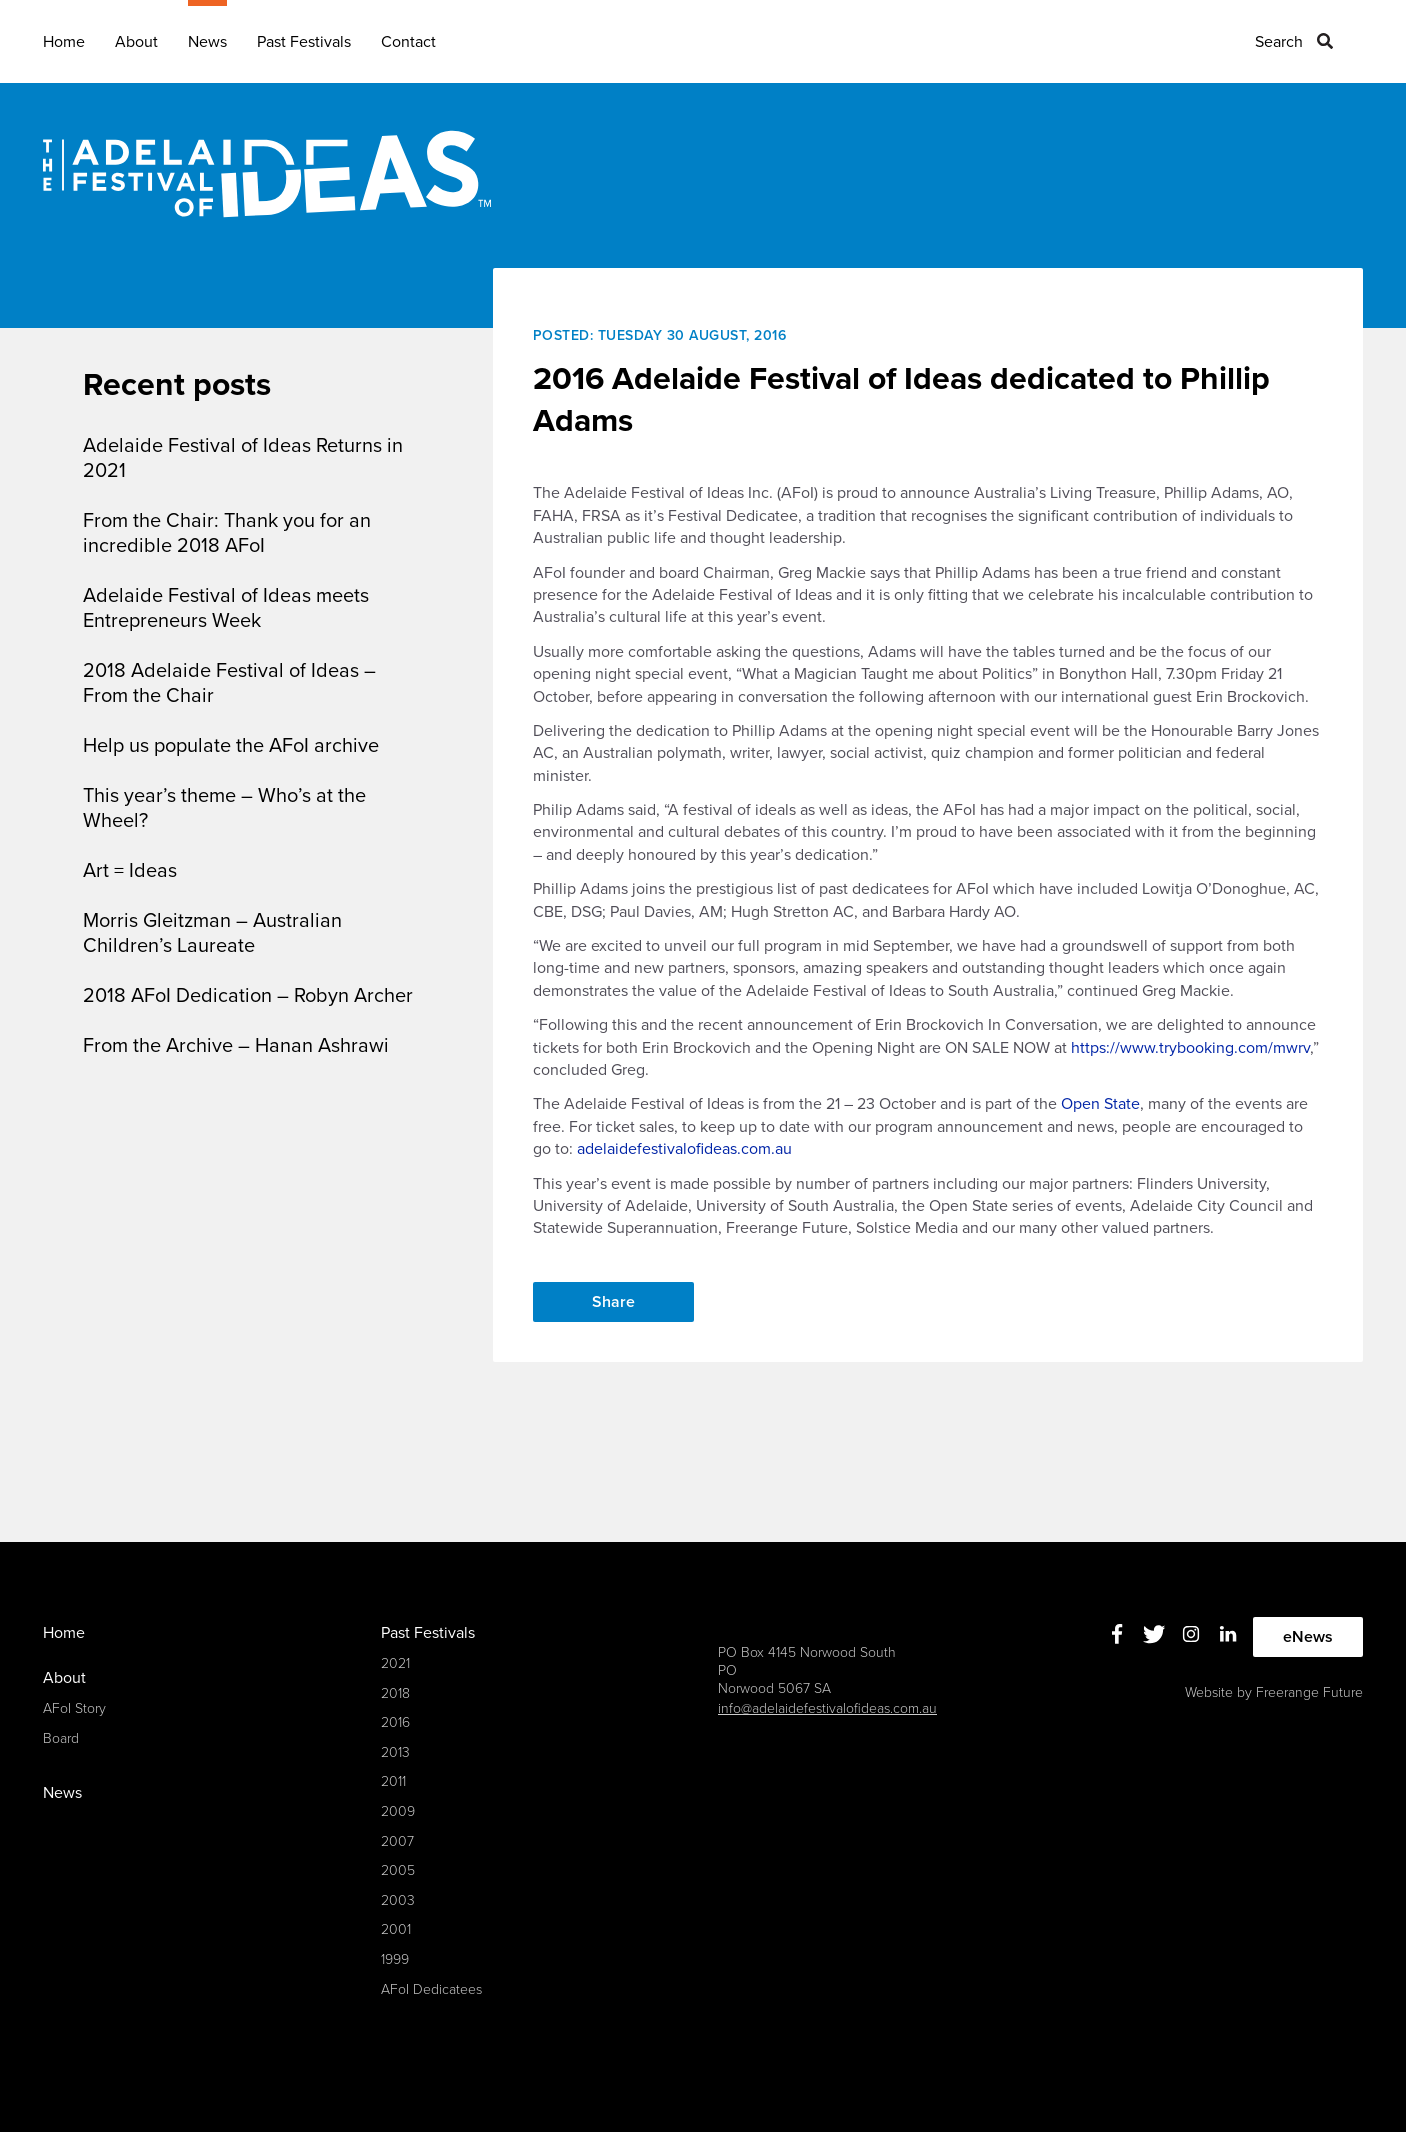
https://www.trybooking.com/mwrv (1190, 1048)
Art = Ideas (130, 871)
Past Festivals (304, 42)
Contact (408, 42)
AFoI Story (74, 1708)
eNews (1308, 1637)
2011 (393, 1781)
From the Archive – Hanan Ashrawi (236, 1046)
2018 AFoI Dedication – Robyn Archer (248, 996)
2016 (395, 1722)
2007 (397, 1841)
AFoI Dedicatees (431, 1989)
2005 (398, 1870)
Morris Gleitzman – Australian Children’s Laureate (212, 933)
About (136, 42)
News (207, 42)
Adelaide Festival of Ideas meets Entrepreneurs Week (226, 608)
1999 (395, 1959)
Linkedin (1228, 1634)
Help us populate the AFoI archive (231, 746)
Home (64, 42)
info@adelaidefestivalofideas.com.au (827, 1708)
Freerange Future (1309, 1692)
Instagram (1191, 1634)
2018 (395, 1693)
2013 (395, 1752)
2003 (398, 1900)
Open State (1100, 1104)
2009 (398, 1811)
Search (1279, 42)
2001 (396, 1929)
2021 (395, 1663)
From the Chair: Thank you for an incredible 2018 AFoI (227, 533)
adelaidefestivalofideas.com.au (684, 1149)
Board (61, 1738)
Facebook (1117, 1634)
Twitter (1154, 1634)
